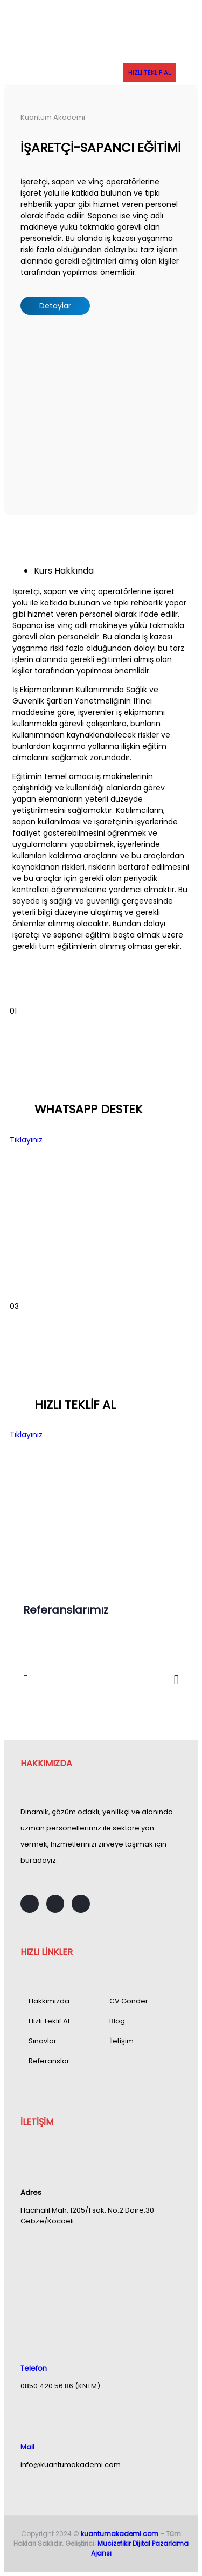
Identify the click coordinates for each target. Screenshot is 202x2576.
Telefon (33, 2368)
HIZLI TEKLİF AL (149, 72)
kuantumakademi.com (119, 2533)
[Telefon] (26, 2337)
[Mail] (25, 2416)
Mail (27, 2447)
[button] (25, 1679)
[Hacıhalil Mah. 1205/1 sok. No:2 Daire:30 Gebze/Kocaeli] (101, 2275)
